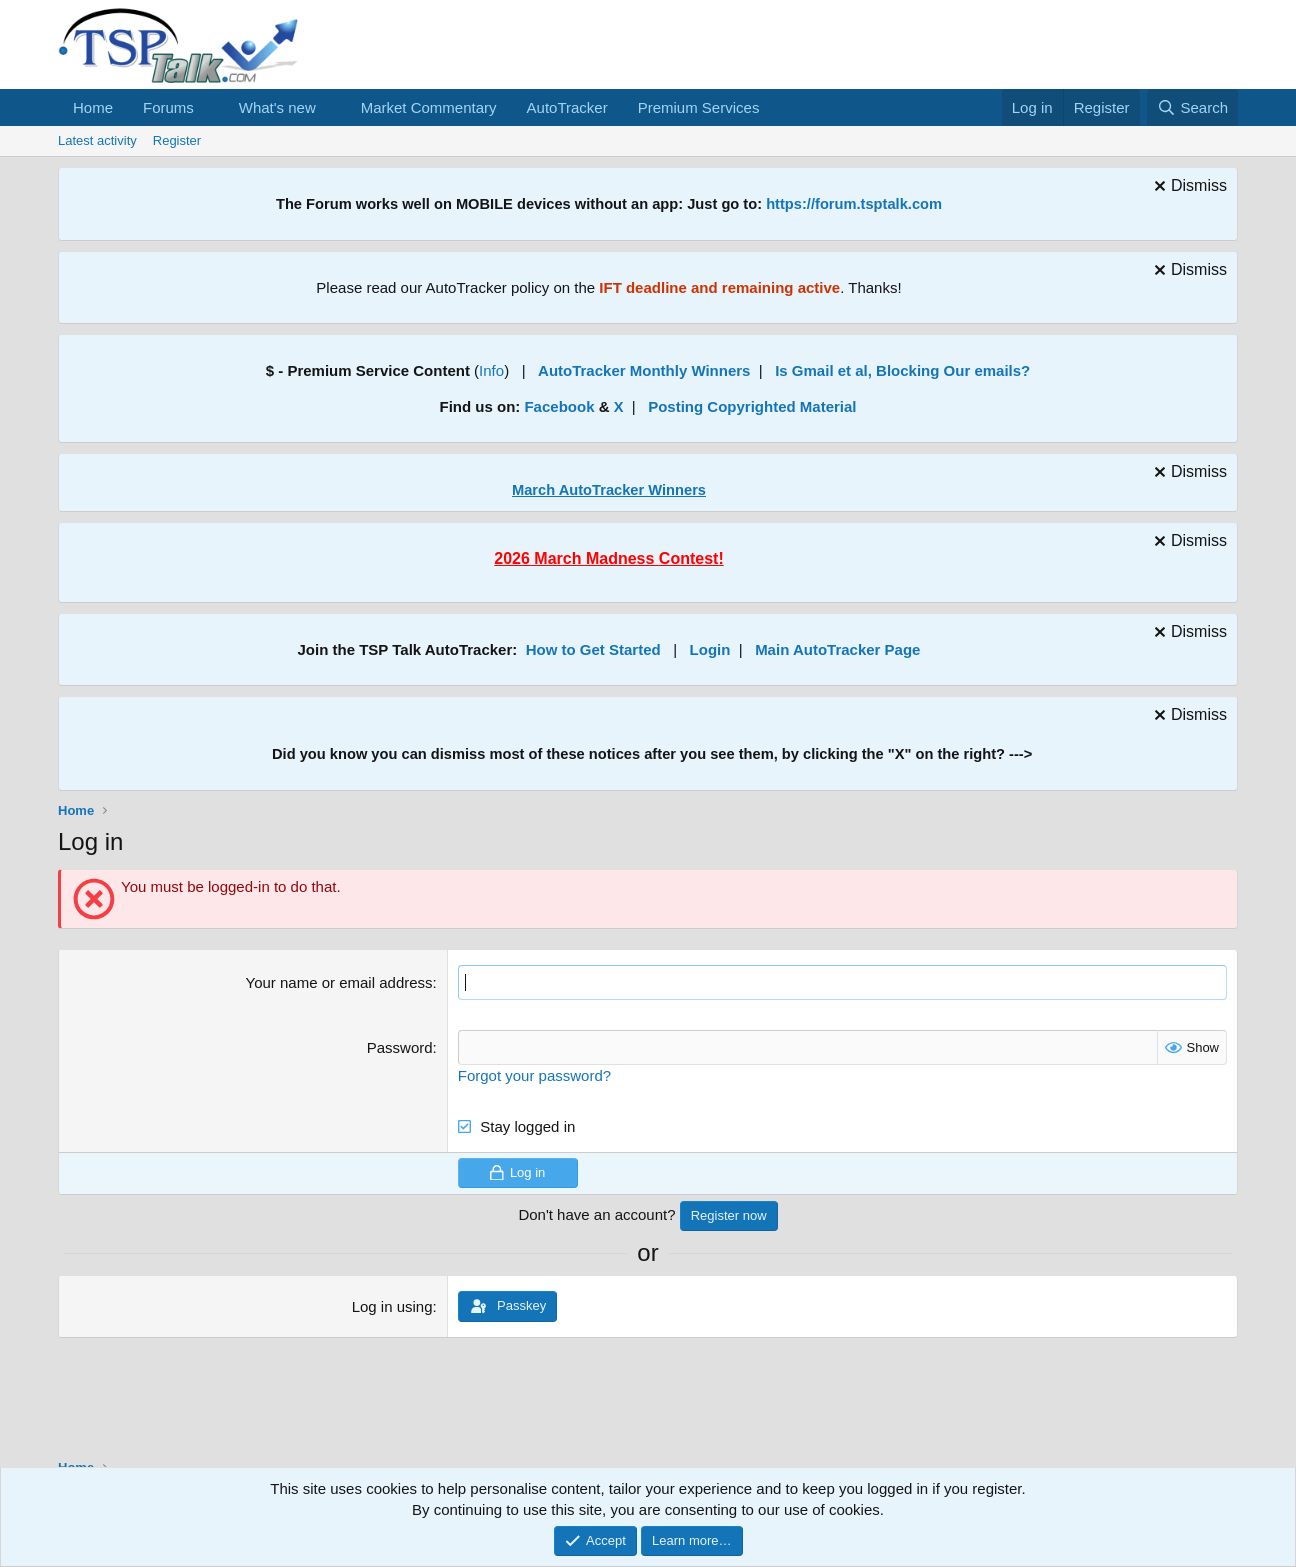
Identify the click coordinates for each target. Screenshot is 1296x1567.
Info (491, 370)
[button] (210, 107)
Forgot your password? (534, 1075)
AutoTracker (567, 107)
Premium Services (699, 107)
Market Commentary (429, 107)
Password (400, 1047)
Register (177, 140)
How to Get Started (593, 649)
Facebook (559, 406)
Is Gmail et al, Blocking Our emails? (902, 370)
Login (710, 649)
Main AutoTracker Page (837, 649)
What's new (277, 107)
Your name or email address (339, 982)
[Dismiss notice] (1188, 188)
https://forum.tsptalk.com (854, 204)
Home (93, 107)
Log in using (392, 1306)
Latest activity (97, 140)
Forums (168, 107)
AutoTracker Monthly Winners (644, 370)
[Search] (1192, 107)
